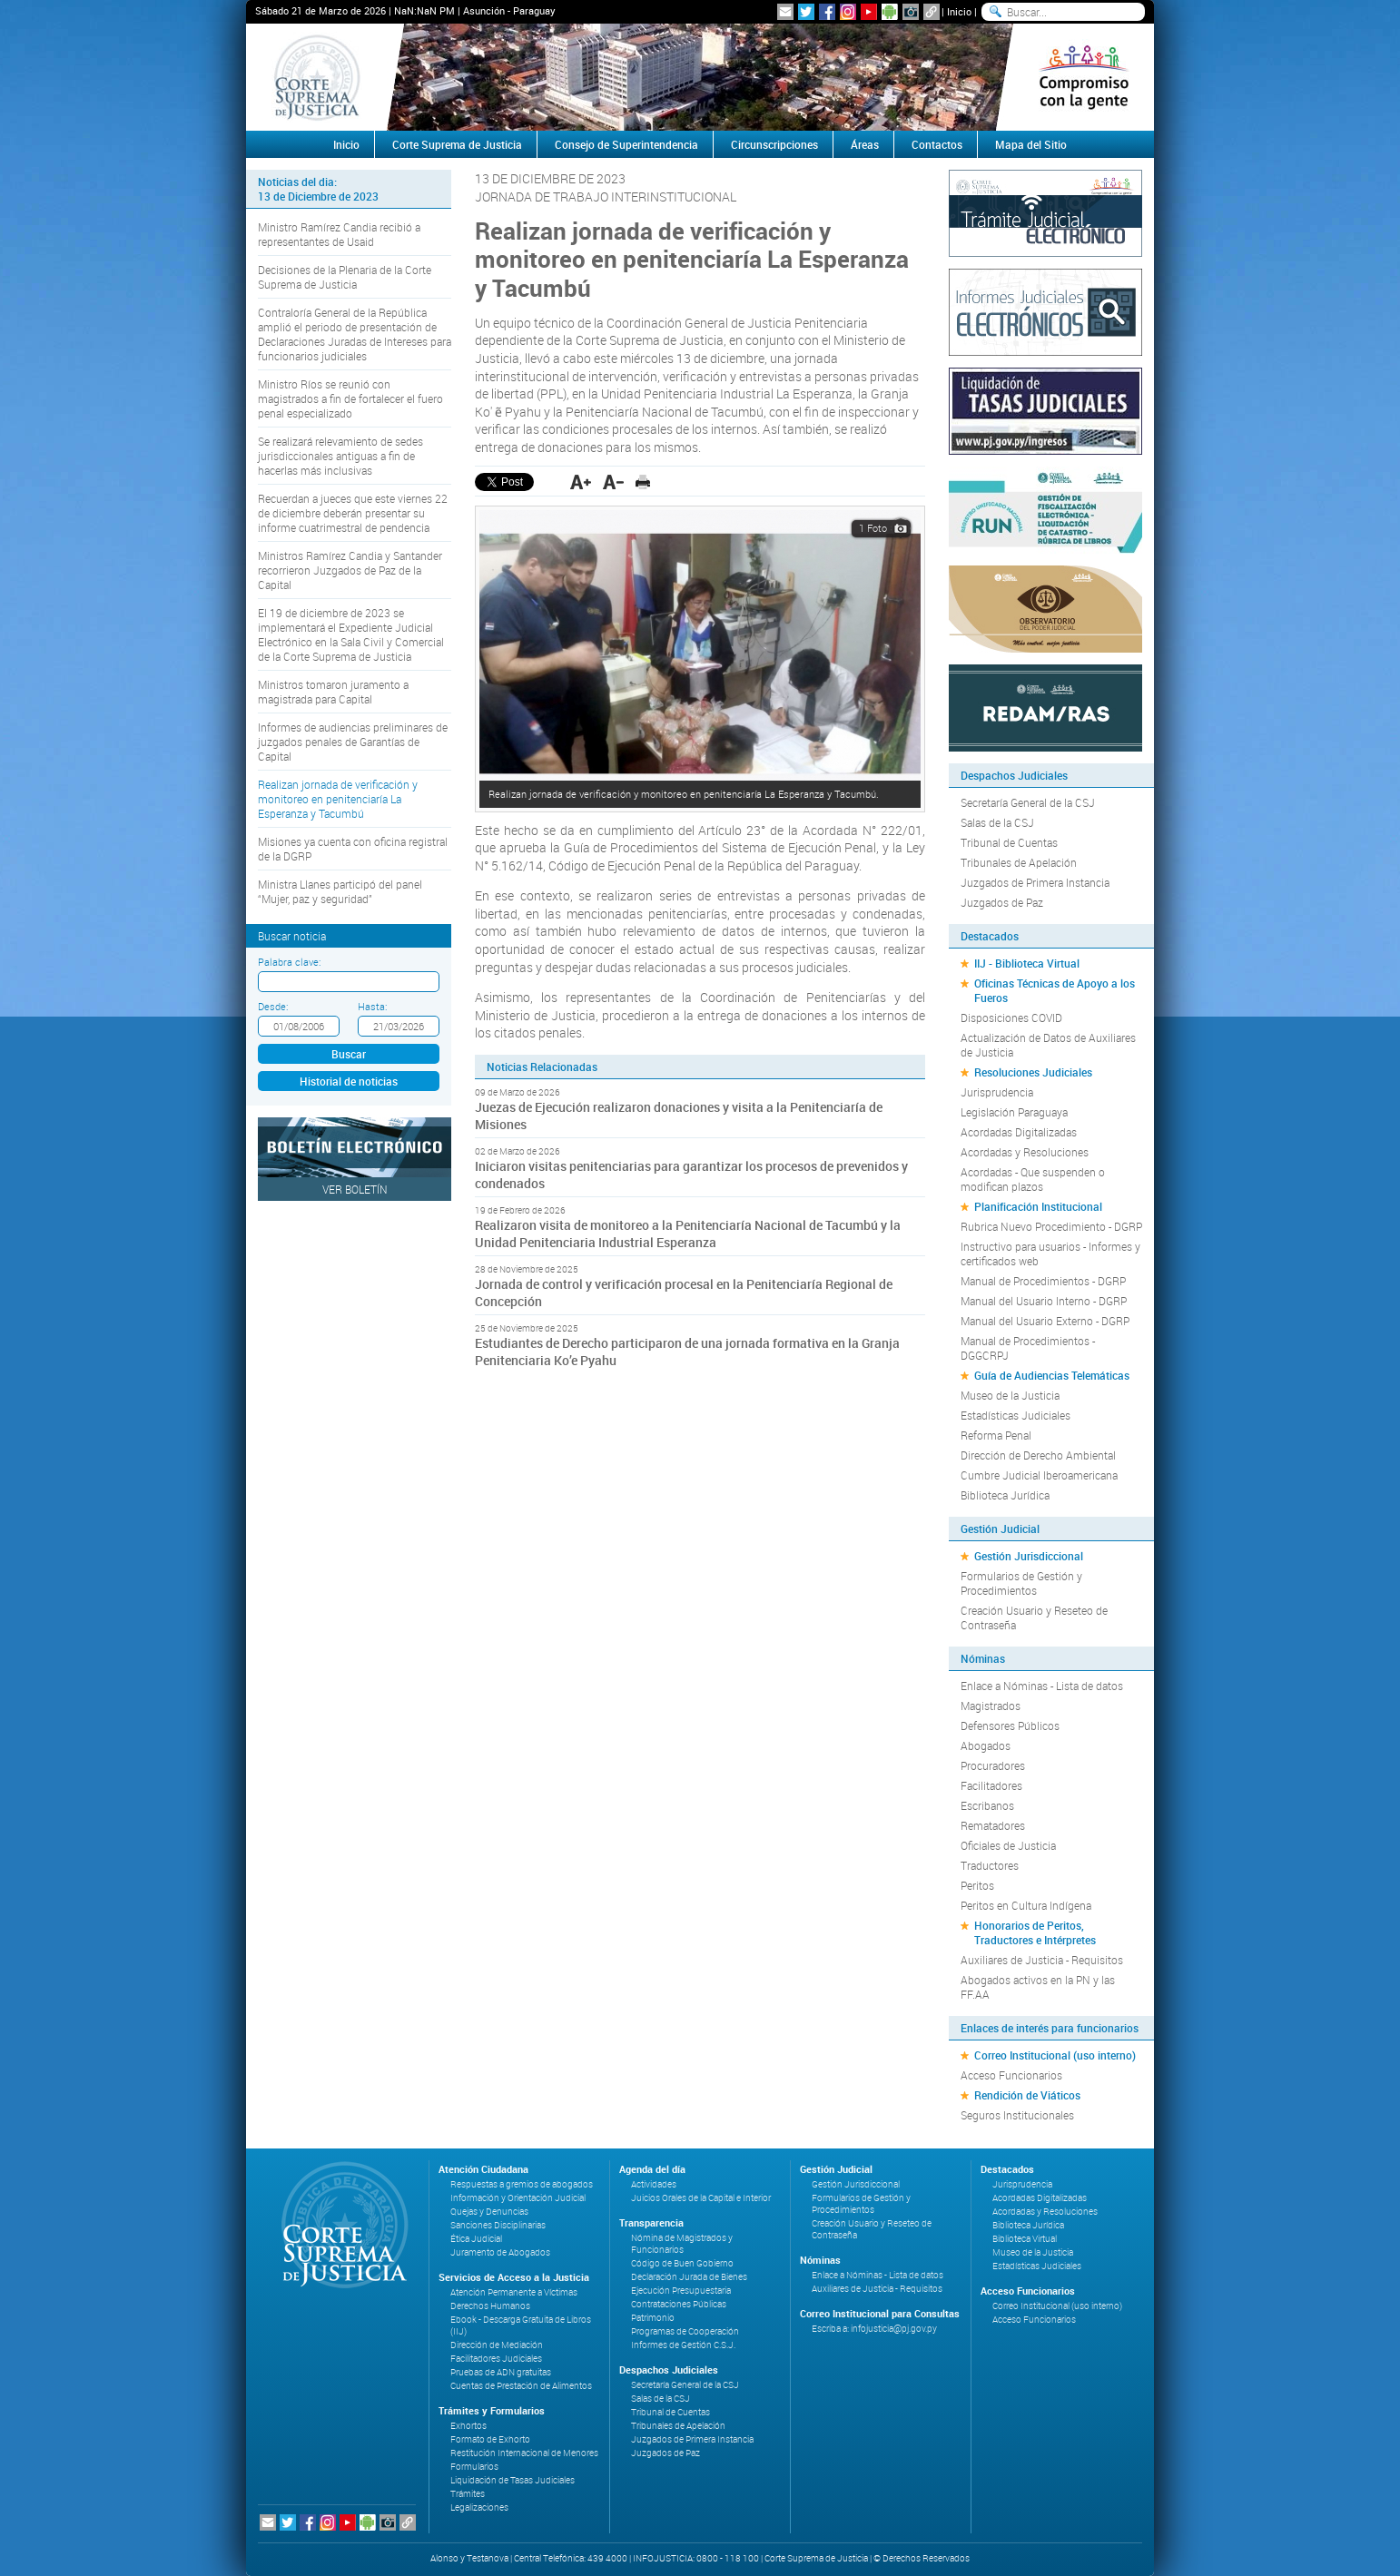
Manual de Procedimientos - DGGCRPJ (1028, 1347)
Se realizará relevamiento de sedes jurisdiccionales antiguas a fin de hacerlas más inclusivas (340, 455)
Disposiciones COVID (1011, 1017)
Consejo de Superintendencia (626, 144)
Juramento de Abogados (500, 2252)
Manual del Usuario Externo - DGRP (1045, 1320)
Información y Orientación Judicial (518, 2198)
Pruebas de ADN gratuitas (500, 2372)
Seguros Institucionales (1017, 2115)
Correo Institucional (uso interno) (1055, 2055)
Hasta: (372, 1006)
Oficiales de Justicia (1008, 1845)
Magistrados (990, 1705)
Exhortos (468, 2426)
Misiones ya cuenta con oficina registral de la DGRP (353, 848)
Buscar (348, 1054)
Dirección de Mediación (496, 2345)
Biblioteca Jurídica (1005, 1495)
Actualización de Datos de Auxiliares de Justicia (1048, 1044)
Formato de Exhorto (490, 2439)
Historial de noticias (349, 1081)
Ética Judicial (476, 2239)
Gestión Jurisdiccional (1028, 1556)
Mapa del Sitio (1031, 144)
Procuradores (993, 1765)
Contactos (937, 144)
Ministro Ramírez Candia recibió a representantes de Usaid (339, 234)
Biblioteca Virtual (1024, 2239)
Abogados (986, 1745)
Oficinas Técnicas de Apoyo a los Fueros (1054, 990)
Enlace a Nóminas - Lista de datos (1042, 1685)
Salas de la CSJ (997, 822)
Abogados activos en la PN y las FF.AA (1038, 1986)
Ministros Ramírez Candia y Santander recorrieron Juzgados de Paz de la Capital (350, 570)
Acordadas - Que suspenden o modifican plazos (1033, 1179)
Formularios (474, 2467)
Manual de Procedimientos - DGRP (1043, 1280)
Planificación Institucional (1038, 1206)
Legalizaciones (479, 2507)
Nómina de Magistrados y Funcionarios (682, 2244)
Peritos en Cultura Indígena (1026, 1905)
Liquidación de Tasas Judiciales (512, 2480)
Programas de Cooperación (685, 2331)
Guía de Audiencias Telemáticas (1051, 1375)
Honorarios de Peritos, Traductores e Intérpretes (1035, 1932)
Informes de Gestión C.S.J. (683, 2345)
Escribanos (987, 1805)
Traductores (990, 1865)
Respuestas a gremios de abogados (521, 2184)
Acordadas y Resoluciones (1025, 1152)
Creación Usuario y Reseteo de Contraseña (1034, 1617)
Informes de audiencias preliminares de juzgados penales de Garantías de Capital (353, 741)
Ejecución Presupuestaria (681, 2290)
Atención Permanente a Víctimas (513, 2292)
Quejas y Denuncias (489, 2211)
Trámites (467, 2494)
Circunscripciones (774, 144)
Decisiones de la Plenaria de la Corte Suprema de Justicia (344, 276)
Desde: (273, 1006)
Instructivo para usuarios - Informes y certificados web (1050, 1253)
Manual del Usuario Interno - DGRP (1044, 1300)
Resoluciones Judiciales (1033, 1072)
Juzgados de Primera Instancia (1035, 882)
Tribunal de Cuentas (1009, 842)
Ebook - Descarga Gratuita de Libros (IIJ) (520, 2325)
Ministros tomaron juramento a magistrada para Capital (333, 691)
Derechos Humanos (490, 2306)
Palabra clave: (289, 961)
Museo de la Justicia (1010, 1395)
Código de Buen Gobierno (682, 2263)
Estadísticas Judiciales (1015, 1415)
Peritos (977, 1885)
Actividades (653, 2184)
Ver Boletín (355, 1189)
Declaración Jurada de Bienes (689, 2277)
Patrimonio (653, 2318)
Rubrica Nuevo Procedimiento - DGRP (1051, 1226)
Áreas (865, 144)
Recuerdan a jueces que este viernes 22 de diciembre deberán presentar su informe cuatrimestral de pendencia (353, 513)
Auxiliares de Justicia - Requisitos (1042, 1959)
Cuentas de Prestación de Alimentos (521, 2386)
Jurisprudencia (997, 1092)
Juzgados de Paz (1002, 902)
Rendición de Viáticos (1027, 2095)
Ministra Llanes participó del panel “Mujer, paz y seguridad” (340, 891)
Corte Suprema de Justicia (457, 144)
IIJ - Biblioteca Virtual (1027, 963)
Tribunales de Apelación (1019, 862)
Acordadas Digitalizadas (1019, 1132)
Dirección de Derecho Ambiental (1038, 1455)
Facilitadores (991, 1785)
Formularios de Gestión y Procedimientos (1021, 1583)
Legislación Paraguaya (1014, 1112)
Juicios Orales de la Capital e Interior (701, 2198)
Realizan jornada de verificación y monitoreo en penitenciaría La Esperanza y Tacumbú (338, 799)
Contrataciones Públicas (678, 2304)
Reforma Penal (996, 1435)
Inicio (959, 11)
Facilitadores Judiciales (496, 2359)
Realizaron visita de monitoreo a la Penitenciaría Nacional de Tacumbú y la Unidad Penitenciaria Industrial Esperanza (688, 1233)
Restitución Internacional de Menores (524, 2453)
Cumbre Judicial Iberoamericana (1039, 1475)
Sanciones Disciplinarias (498, 2225)
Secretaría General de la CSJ (1028, 802)
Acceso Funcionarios (1011, 2075)
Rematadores (993, 1825)
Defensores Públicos (1010, 1725)
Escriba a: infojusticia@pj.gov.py (874, 2329)
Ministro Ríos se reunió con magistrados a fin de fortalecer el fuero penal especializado (350, 398)
